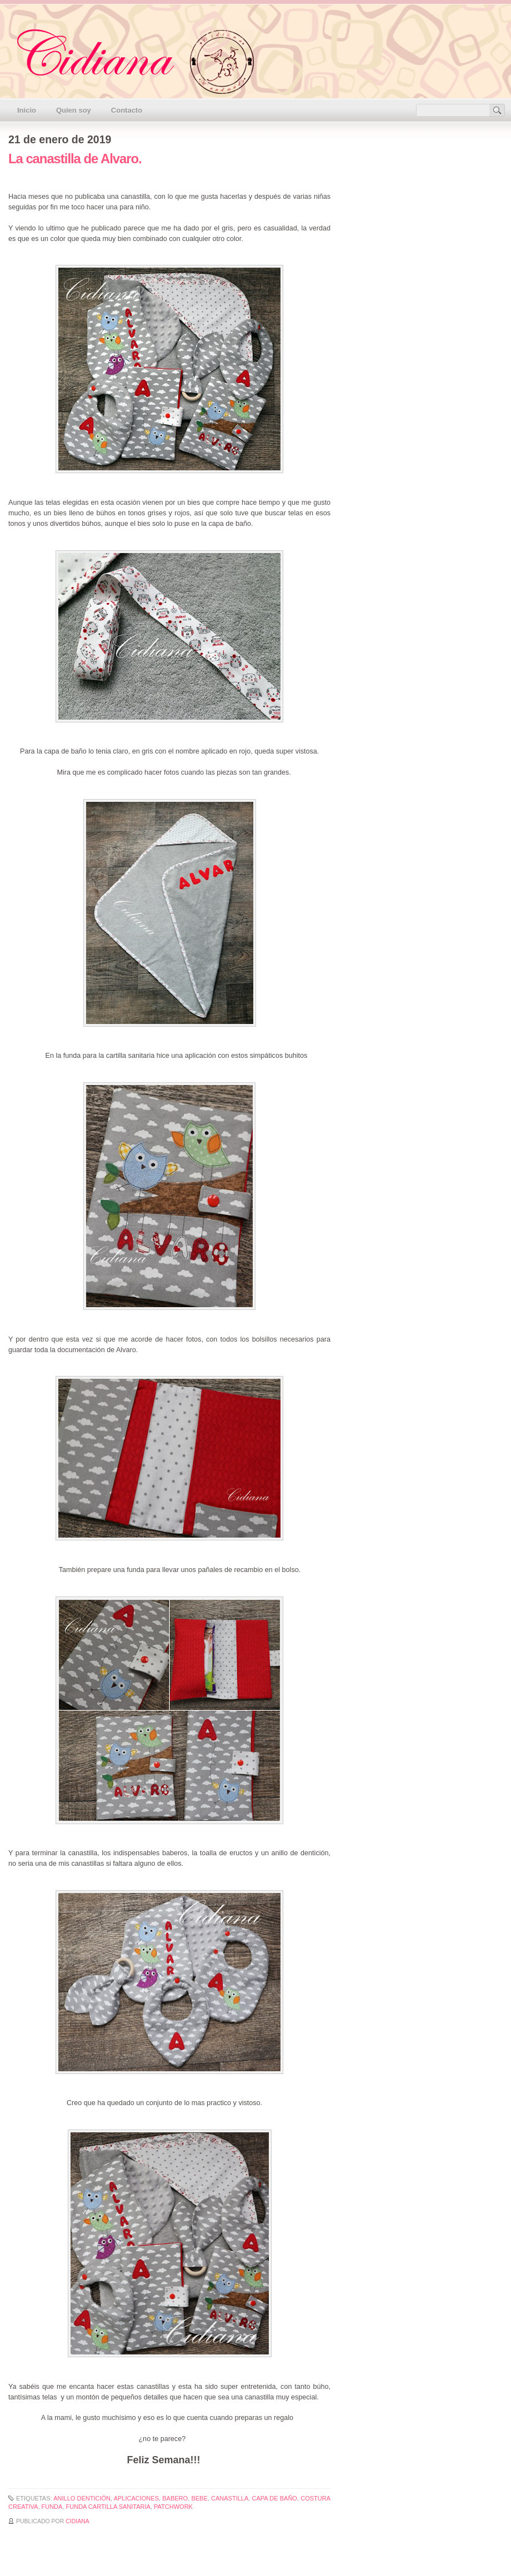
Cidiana (77, 2521)
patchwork (173, 2506)
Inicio (26, 110)
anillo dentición (82, 2498)
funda (52, 2506)
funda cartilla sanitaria (108, 2506)
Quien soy (73, 110)
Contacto (126, 110)
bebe (199, 2498)
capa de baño (274, 2498)
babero (175, 2498)
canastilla (229, 2498)
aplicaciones (136, 2498)
